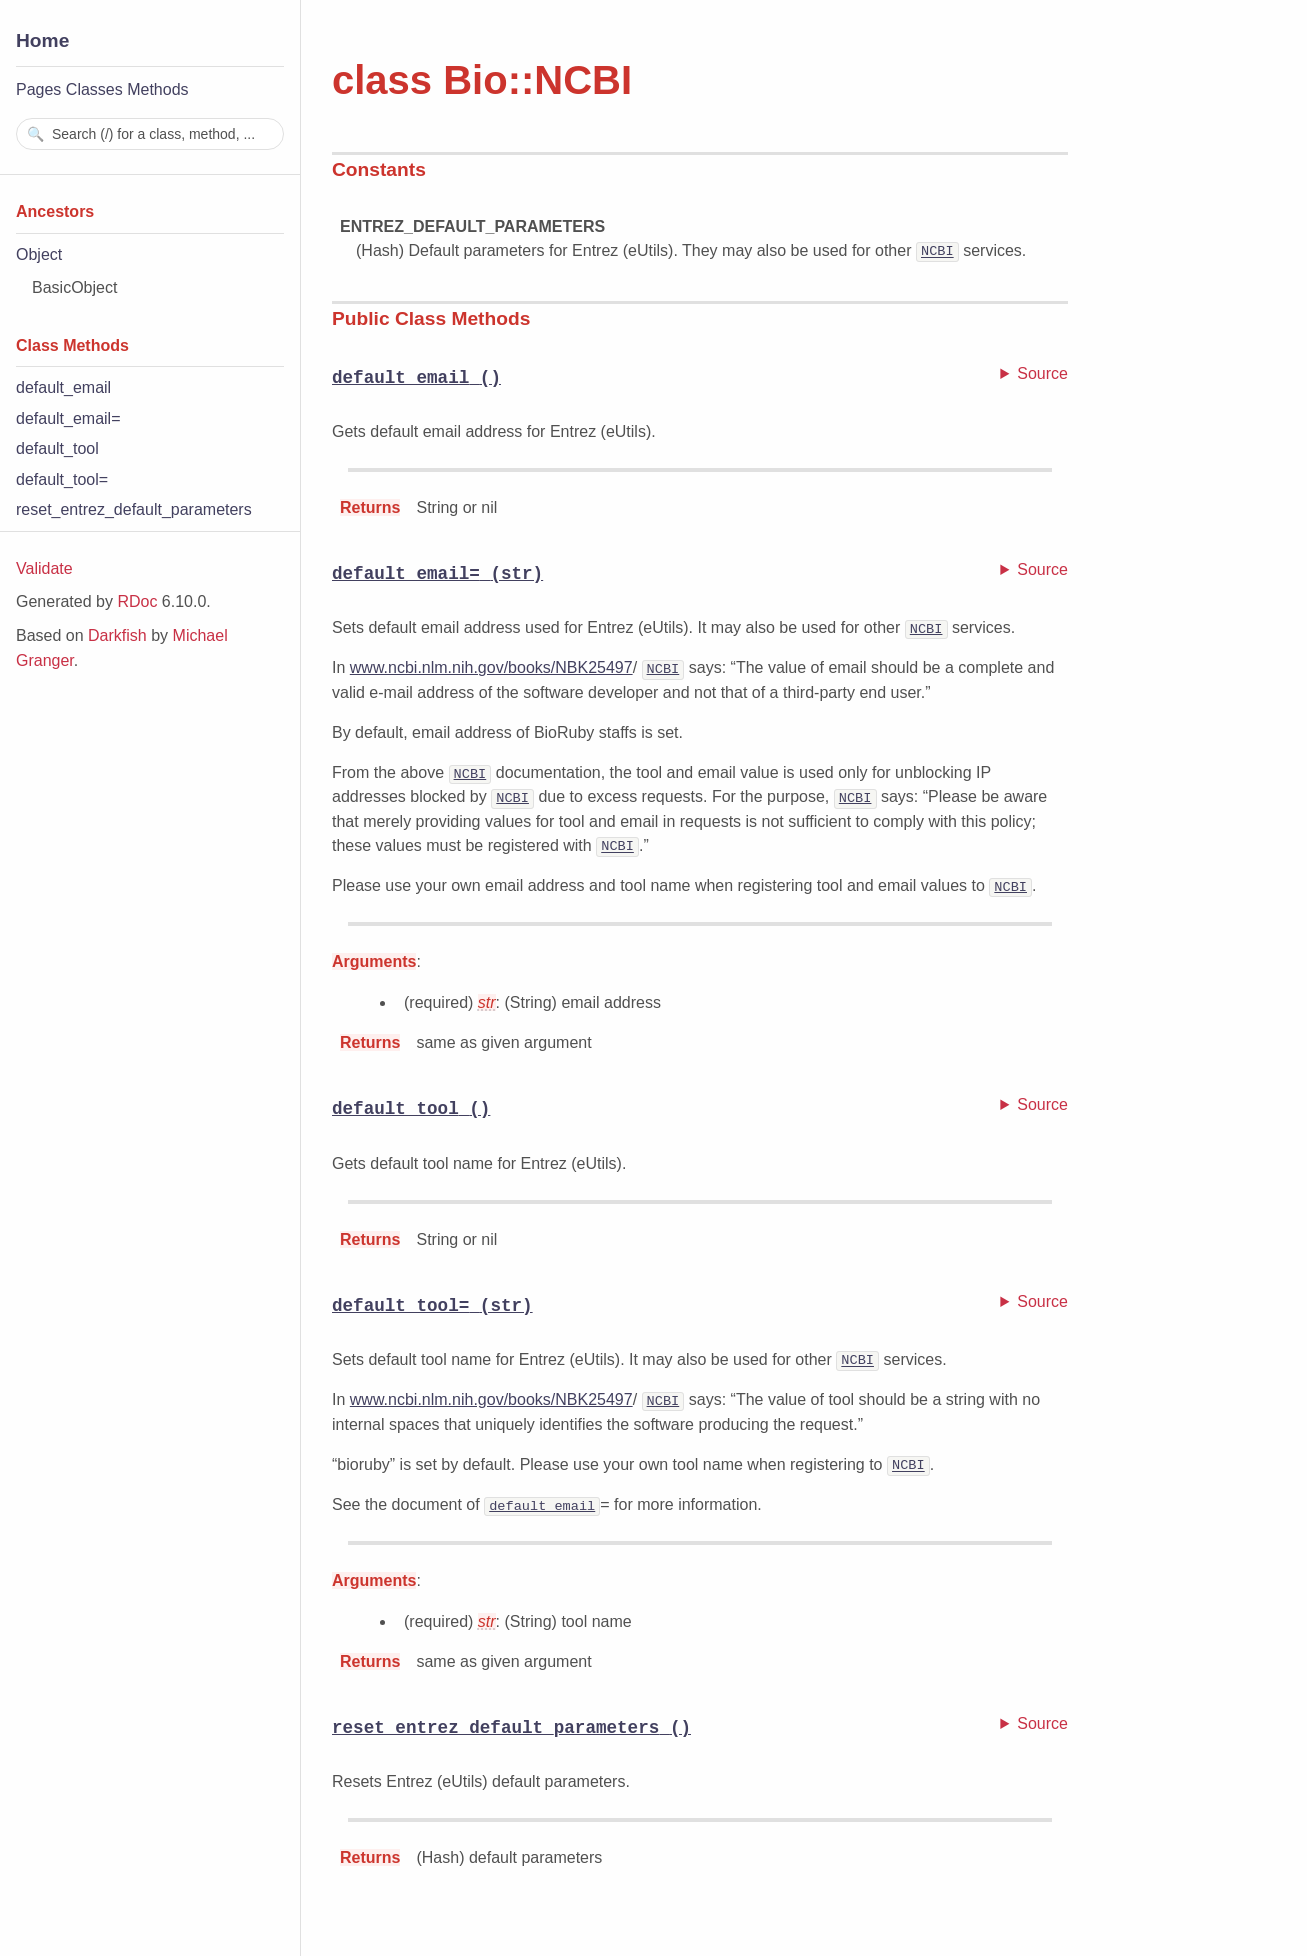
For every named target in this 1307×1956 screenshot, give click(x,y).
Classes (94, 89)
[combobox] (150, 134)
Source (1042, 372)
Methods (157, 89)
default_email (63, 387)
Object (39, 254)
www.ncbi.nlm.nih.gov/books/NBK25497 (491, 668)
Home (42, 40)
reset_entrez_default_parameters (134, 509)
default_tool (57, 448)
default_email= (68, 418)
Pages (38, 89)
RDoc (137, 601)
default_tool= (62, 479)
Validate (44, 568)
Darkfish (117, 635)
